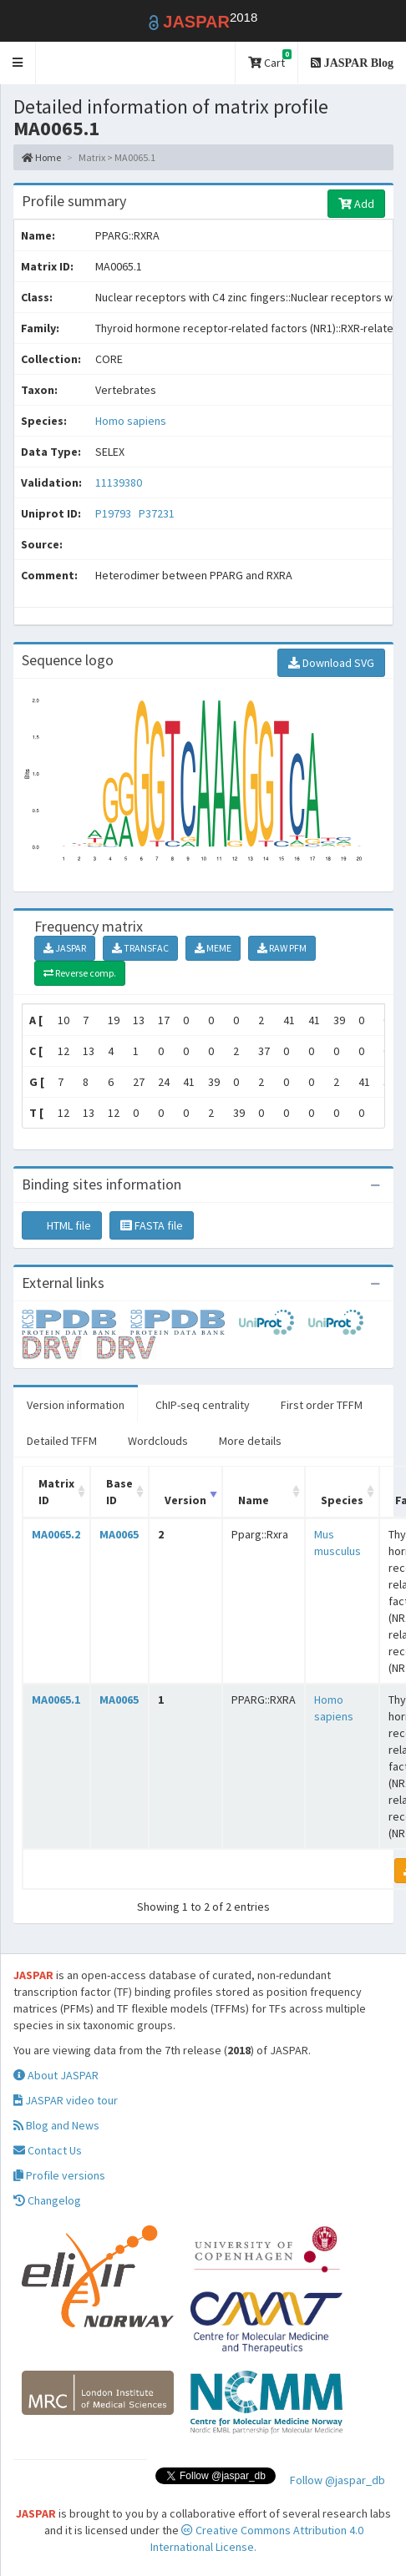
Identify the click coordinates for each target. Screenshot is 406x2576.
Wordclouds (158, 1440)
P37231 (158, 513)
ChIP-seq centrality (202, 1404)
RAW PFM (282, 948)
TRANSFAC (140, 948)
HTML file (62, 1225)
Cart (270, 59)
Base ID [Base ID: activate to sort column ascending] (119, 1492)
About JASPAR (56, 2075)
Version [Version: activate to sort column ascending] (185, 1500)
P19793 (114, 513)
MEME (213, 948)
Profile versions (59, 2175)
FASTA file (151, 1225)
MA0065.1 (56, 1699)
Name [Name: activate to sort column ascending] (253, 1500)
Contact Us (47, 2150)
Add (356, 203)
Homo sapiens (130, 420)
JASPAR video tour (65, 2100)
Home (41, 157)
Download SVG (331, 662)
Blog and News (56, 2125)
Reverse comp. (79, 973)
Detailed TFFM (62, 1440)
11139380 (118, 482)
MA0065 (119, 1534)
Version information (75, 1404)
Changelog (47, 2200)
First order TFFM (322, 1404)
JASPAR (64, 948)
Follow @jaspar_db (337, 2480)
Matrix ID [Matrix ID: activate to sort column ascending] (56, 1492)
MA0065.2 (56, 1534)
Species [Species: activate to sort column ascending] (342, 1500)
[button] (18, 63)
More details (250, 1440)
